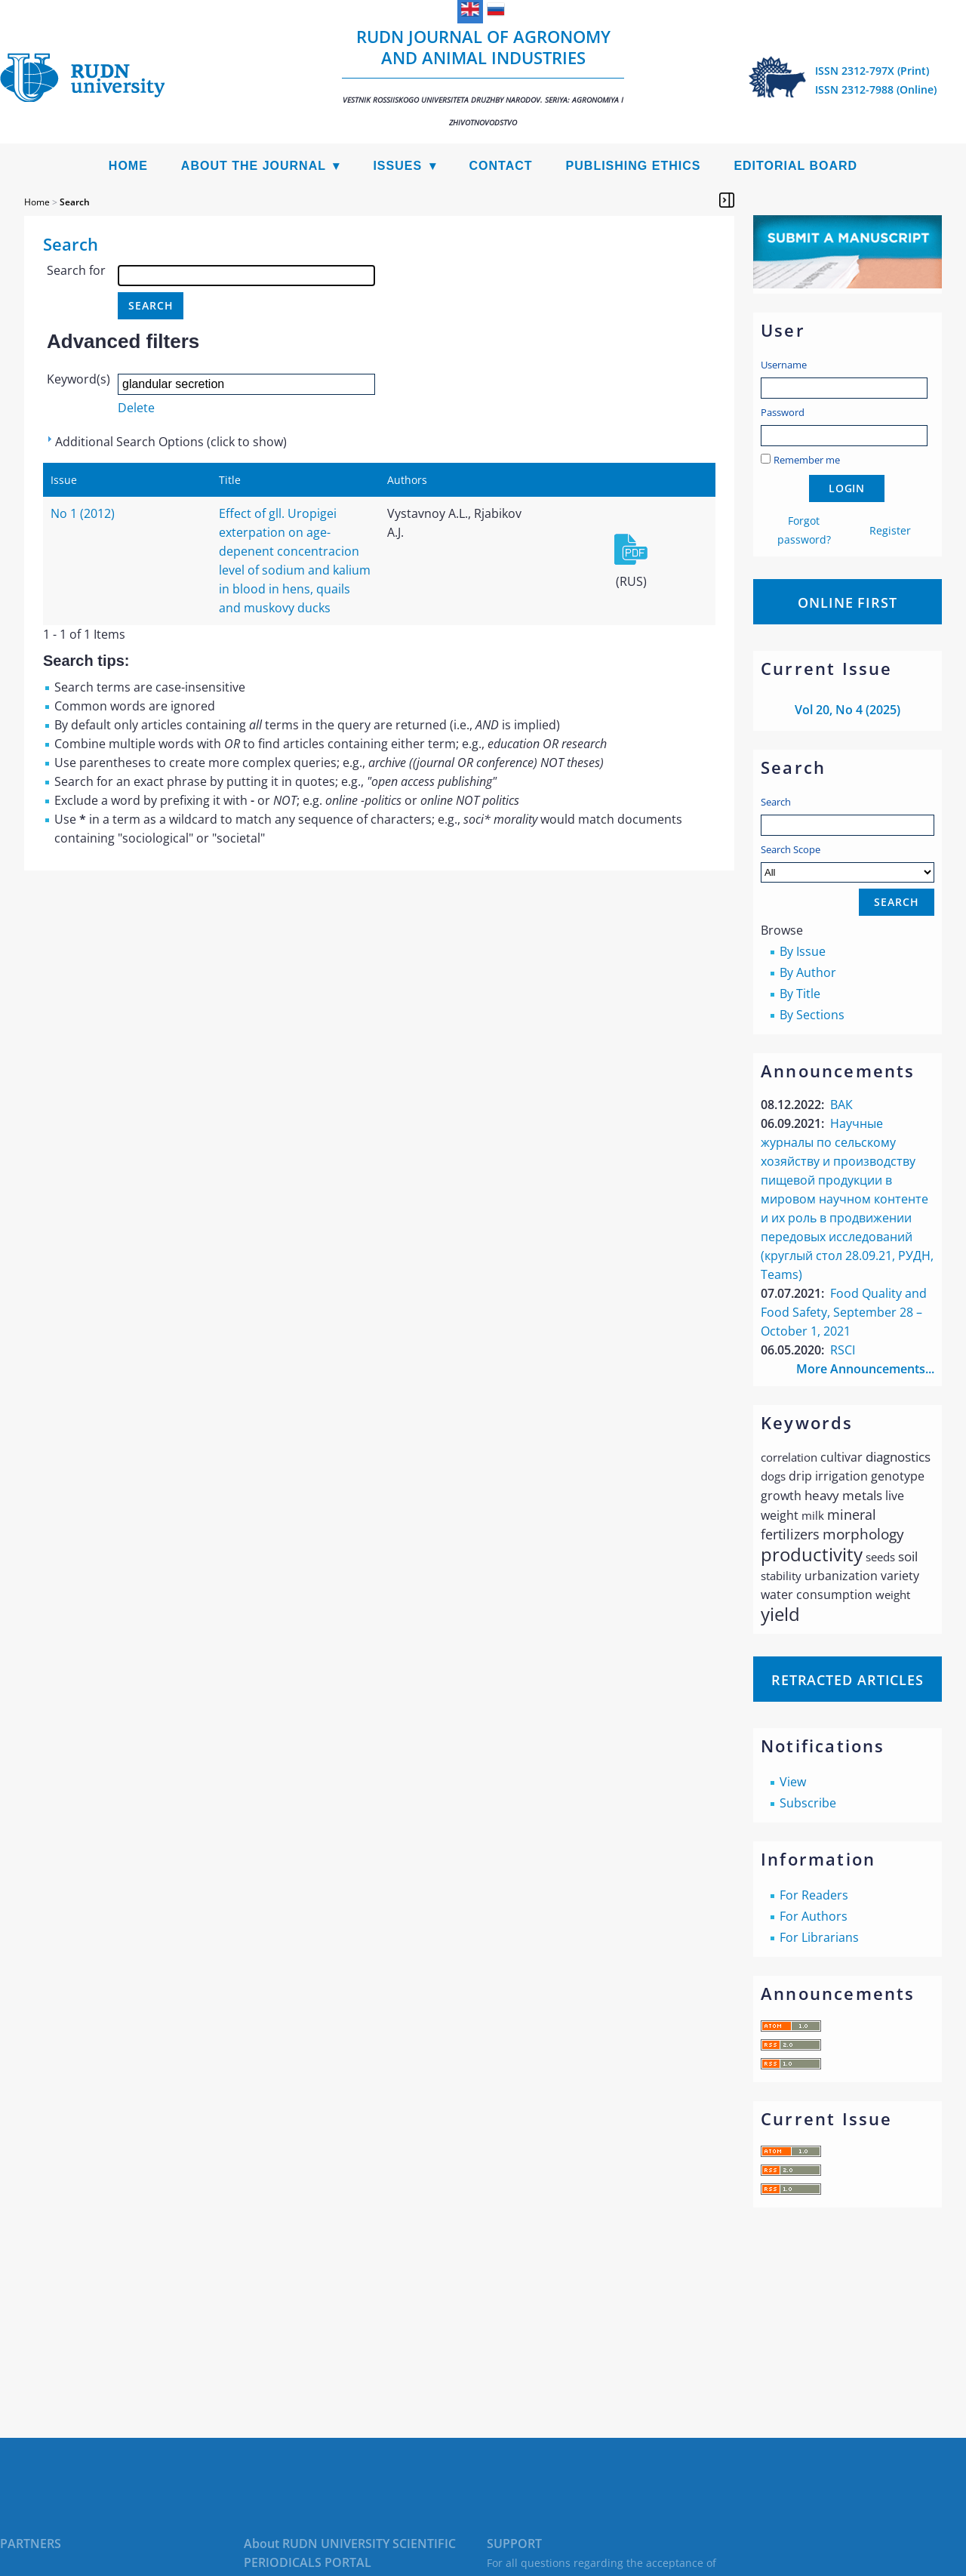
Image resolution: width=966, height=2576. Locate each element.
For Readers (814, 1895)
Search (776, 802)
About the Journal (253, 165)
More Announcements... (865, 1368)
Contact (501, 165)
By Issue (803, 951)
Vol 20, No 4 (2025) (847, 709)
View (793, 1781)
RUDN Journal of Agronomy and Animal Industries (483, 76)
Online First (847, 602)
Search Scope (847, 863)
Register (890, 530)
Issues (397, 165)
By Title (800, 993)
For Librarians (819, 1937)
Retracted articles (847, 1680)
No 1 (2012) (83, 513)
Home (128, 165)
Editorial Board (795, 165)
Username (784, 364)
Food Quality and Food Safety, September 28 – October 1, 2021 (844, 1312)
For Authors (814, 1916)
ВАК (841, 1104)
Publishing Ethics (633, 165)
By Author (808, 972)
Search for (76, 270)
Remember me (807, 460)
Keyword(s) (78, 379)
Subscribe (808, 1803)
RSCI (842, 1350)
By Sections (812, 1014)
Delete (136, 407)
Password (782, 412)
